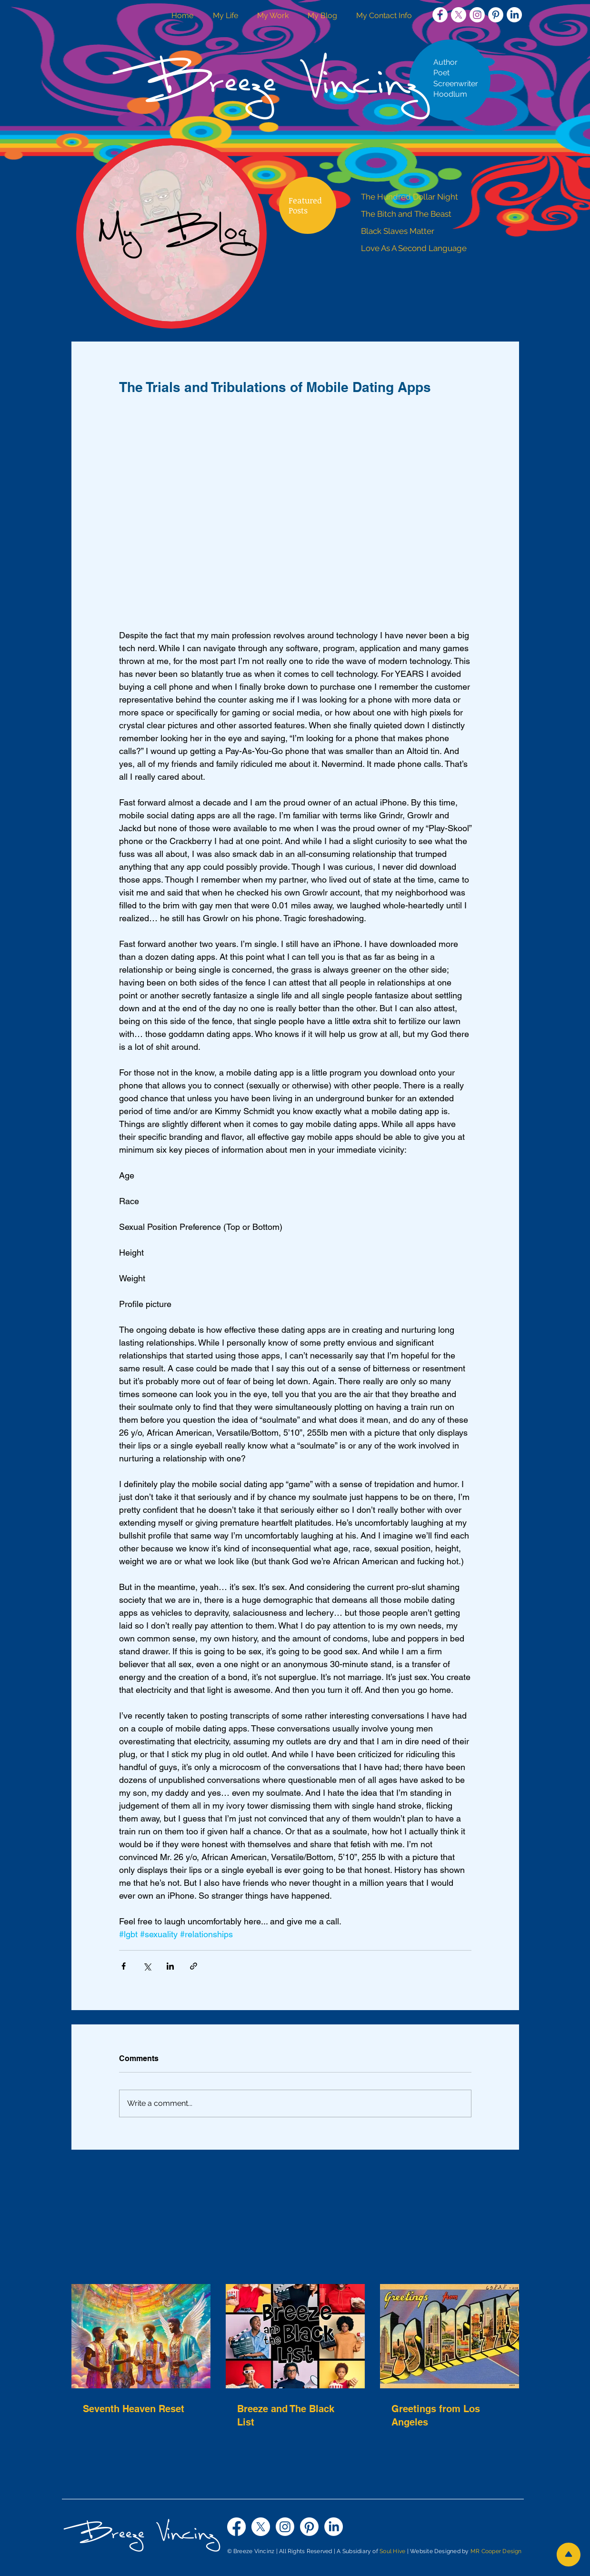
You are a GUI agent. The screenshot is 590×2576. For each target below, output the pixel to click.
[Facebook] (236, 2526)
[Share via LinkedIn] (170, 1966)
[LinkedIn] (514, 14)
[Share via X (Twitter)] (146, 1966)
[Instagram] (285, 2526)
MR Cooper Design (496, 2551)
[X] (458, 14)
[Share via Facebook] (123, 1966)
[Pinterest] (309, 2526)
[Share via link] (193, 1966)
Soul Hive (392, 2551)
